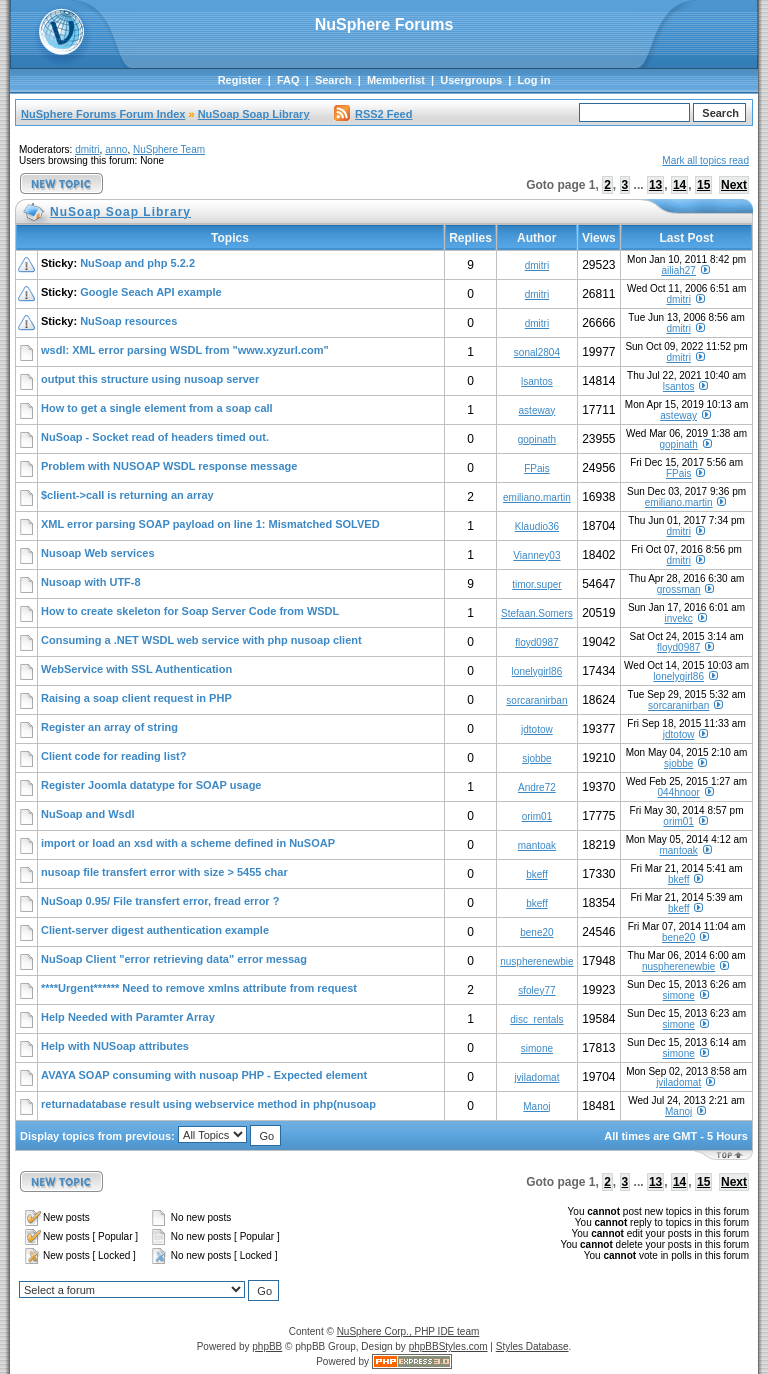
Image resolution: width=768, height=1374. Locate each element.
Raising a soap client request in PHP (136, 698)
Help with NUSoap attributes (115, 1046)
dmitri (87, 149)
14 (679, 185)
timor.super (536, 584)
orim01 (537, 816)
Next (734, 185)
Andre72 (537, 787)
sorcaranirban (536, 700)
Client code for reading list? (113, 756)
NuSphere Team (169, 149)
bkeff (537, 874)
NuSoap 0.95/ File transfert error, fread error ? (160, 901)
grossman (679, 589)
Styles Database (532, 1346)
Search (333, 80)
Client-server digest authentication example (155, 930)
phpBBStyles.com (448, 1346)
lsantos (537, 381)
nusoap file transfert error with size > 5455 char (164, 872)
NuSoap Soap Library (254, 114)
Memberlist (396, 80)
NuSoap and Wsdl (88, 814)
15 (703, 185)
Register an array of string (109, 727)
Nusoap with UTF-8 (91, 582)
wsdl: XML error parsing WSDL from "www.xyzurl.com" (185, 350)
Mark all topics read (705, 160)
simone (679, 995)
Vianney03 (536, 555)
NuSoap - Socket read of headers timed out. (155, 437)
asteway (537, 410)
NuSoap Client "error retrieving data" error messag (174, 959)
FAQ (288, 80)
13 (655, 185)
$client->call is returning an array (127, 495)
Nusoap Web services (98, 553)
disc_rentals (536, 1019)
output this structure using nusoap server (150, 379)
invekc (678, 618)
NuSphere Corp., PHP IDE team (408, 1331)
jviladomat (536, 1077)
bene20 (536, 932)
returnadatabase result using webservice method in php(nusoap (208, 1104)
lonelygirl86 (537, 671)
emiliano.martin (537, 497)
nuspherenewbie (536, 961)
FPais (537, 468)
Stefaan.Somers (537, 613)
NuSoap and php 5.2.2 (137, 263)
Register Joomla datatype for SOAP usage (151, 785)
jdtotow (537, 729)
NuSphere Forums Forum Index (103, 114)
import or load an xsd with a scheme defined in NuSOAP (188, 843)
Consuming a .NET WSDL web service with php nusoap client (201, 640)
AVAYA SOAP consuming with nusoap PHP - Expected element (204, 1075)
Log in (533, 80)
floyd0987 (536, 642)
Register (240, 80)
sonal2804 (537, 352)
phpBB (267, 1346)
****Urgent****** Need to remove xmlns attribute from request (199, 988)
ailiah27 (678, 270)
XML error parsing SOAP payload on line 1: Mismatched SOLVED (210, 524)
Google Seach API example (150, 292)
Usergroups (471, 80)
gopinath (537, 439)
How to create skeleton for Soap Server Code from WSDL (190, 611)
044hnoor (679, 792)
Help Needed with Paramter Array (128, 1017)
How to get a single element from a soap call (157, 408)
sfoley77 (536, 990)
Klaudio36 (537, 526)
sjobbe (536, 758)
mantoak (537, 845)
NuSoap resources (128, 321)
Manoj (536, 1106)
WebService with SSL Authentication (136, 669)
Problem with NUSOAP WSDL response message (169, 466)
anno (116, 149)
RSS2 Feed (373, 114)
